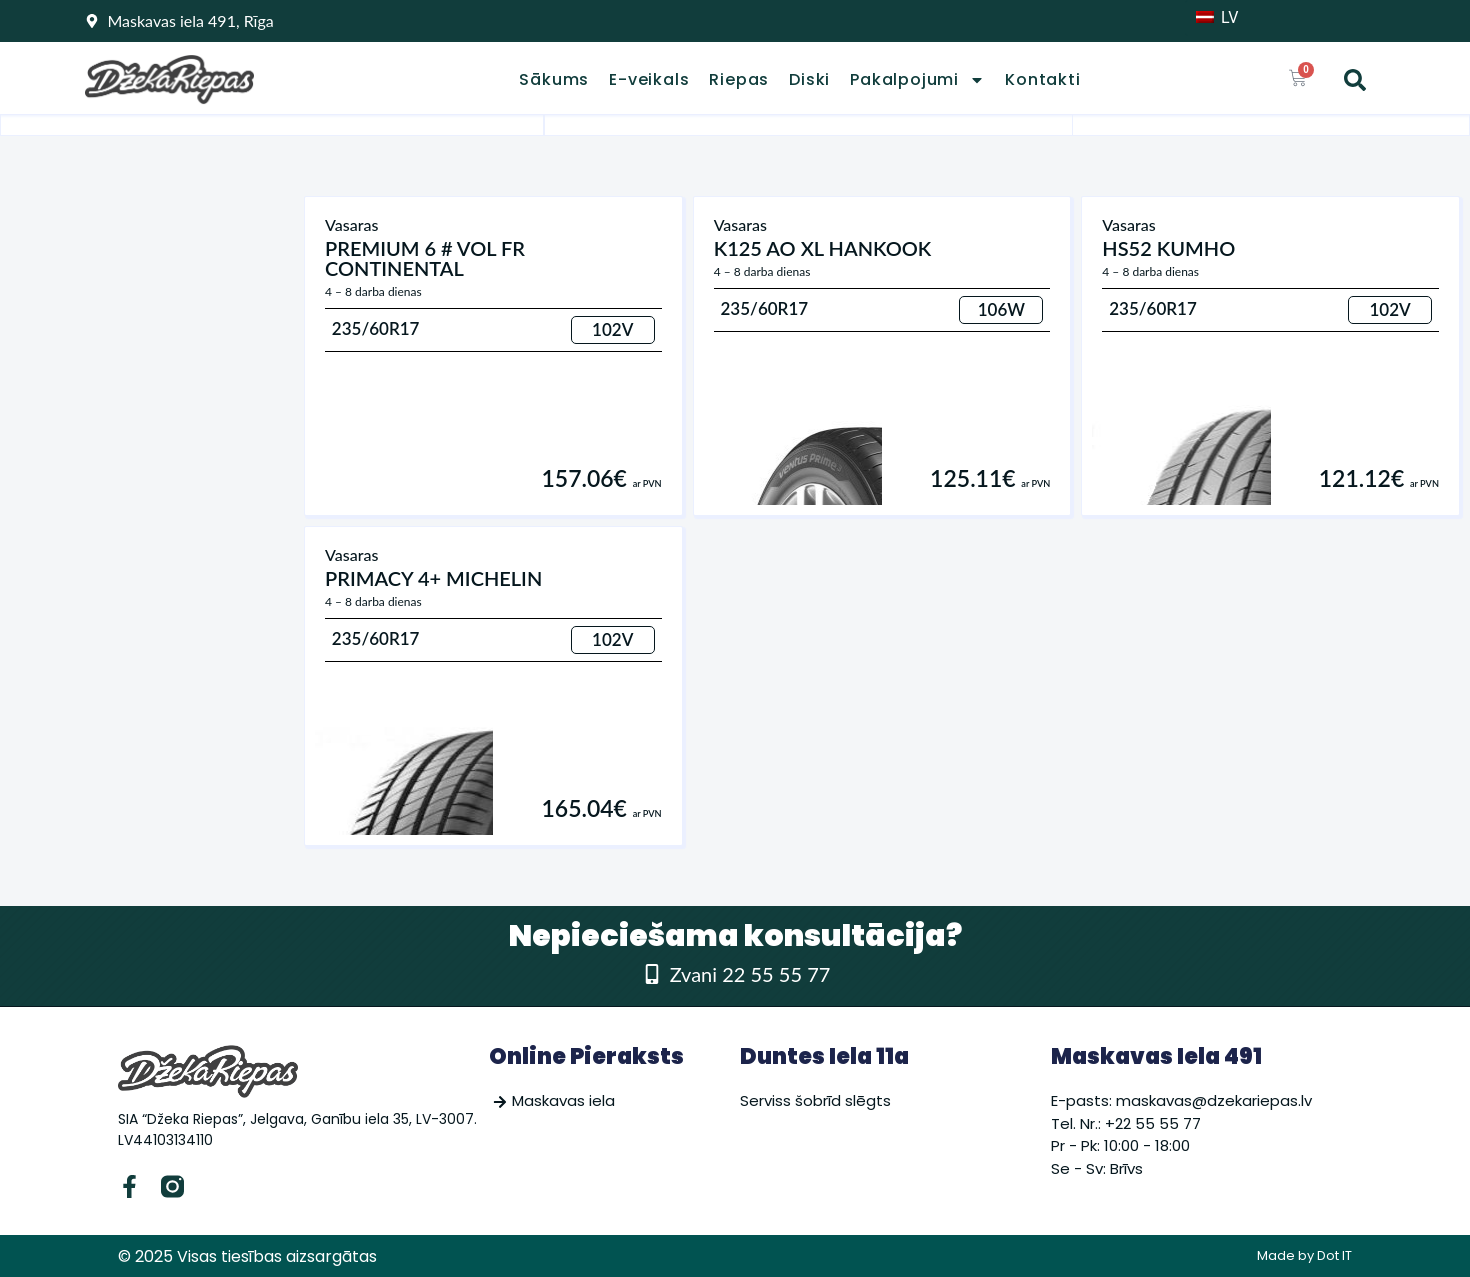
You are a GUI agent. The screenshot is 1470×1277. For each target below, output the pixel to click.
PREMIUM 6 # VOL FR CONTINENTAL (425, 258)
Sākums (554, 80)
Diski (809, 80)
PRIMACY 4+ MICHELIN (433, 578)
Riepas (739, 80)
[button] (1355, 80)
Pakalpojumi (917, 80)
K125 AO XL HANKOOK (823, 248)
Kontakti (1042, 80)
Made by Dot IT (1304, 1255)
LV (1217, 17)
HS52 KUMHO (1168, 248)
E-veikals (649, 80)
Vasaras (351, 224)
